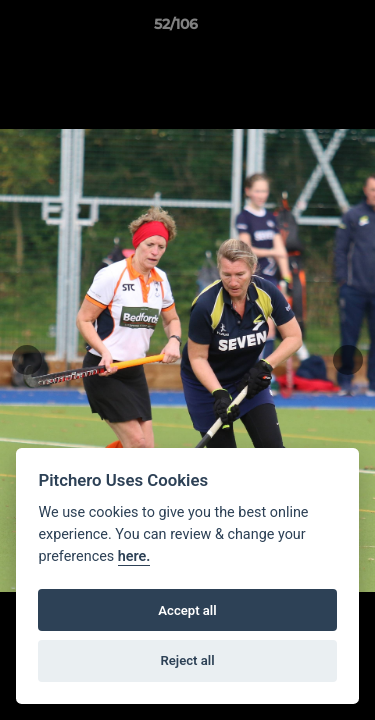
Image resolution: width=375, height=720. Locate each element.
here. (134, 556)
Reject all (187, 660)
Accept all (187, 610)
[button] (303, 29)
